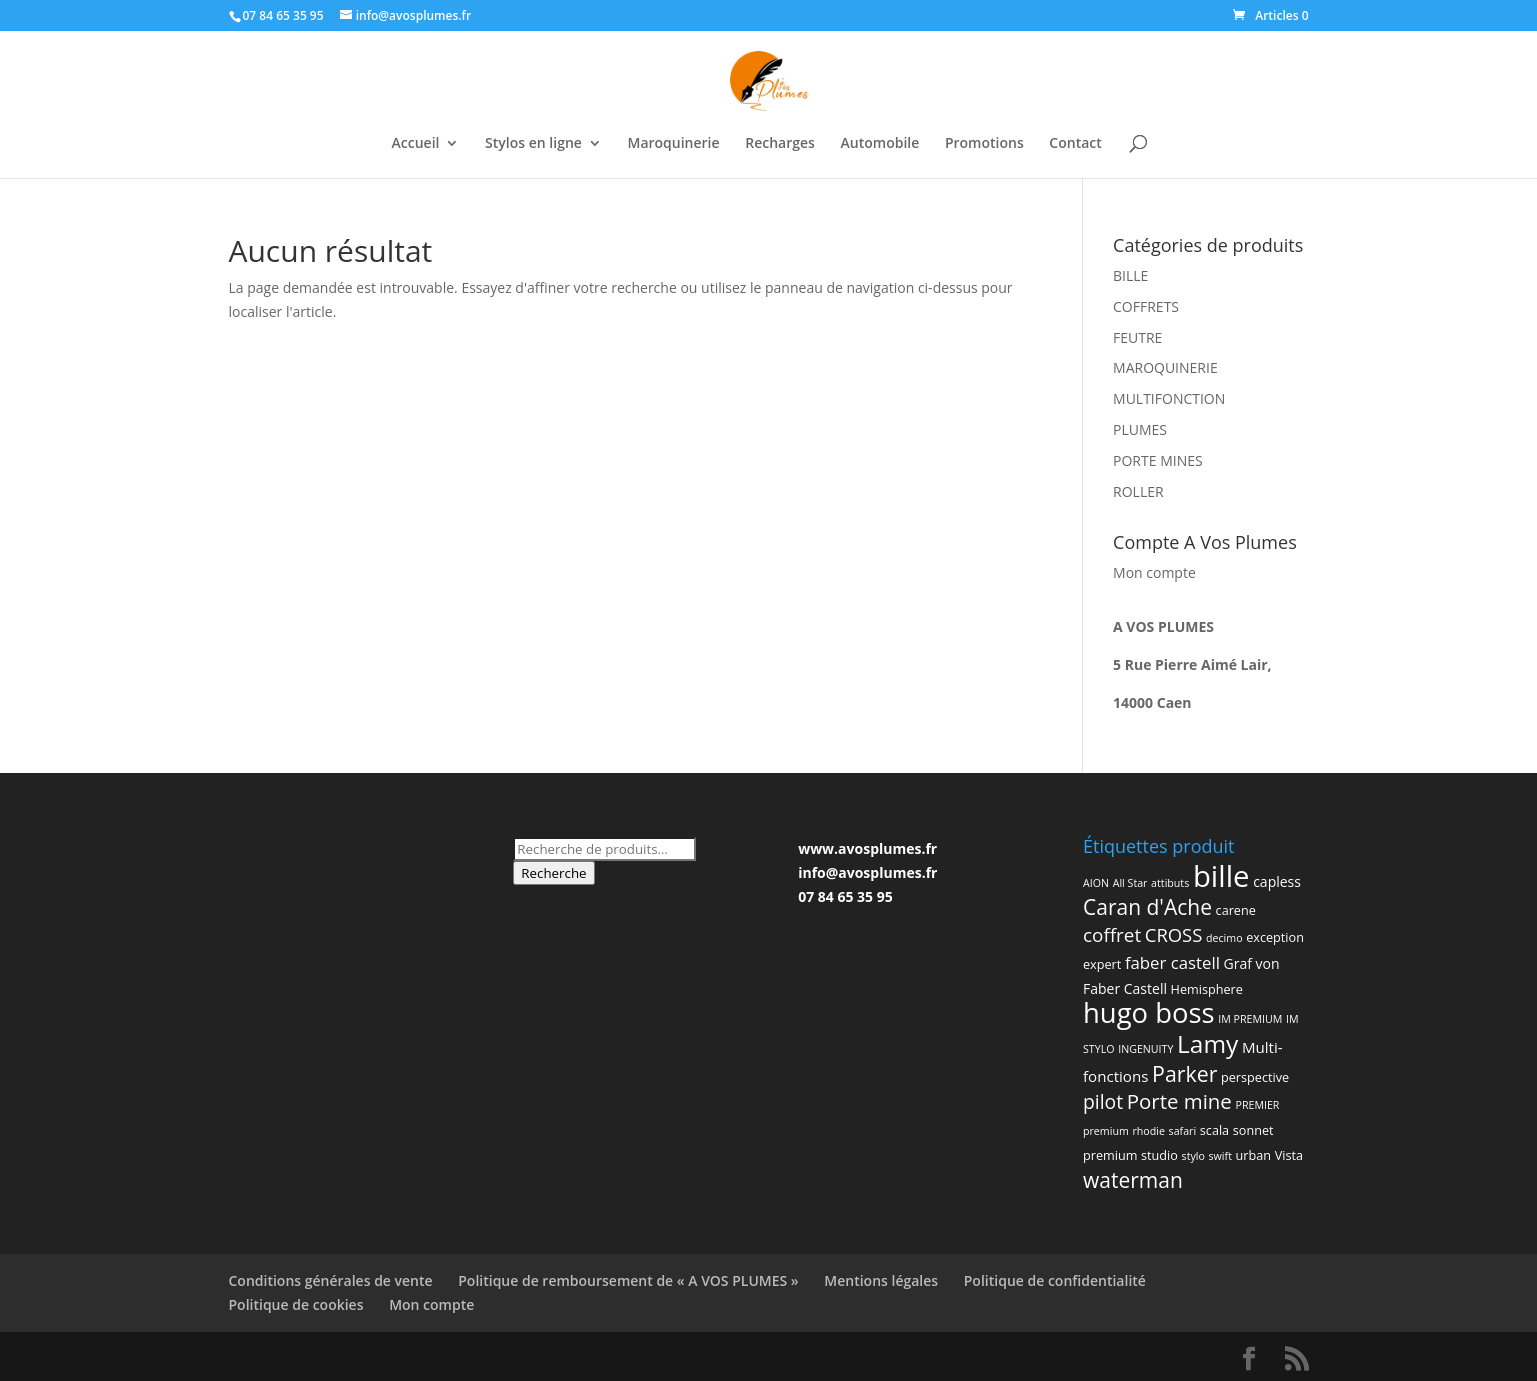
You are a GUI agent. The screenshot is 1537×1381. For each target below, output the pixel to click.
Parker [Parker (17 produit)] (1184, 1073)
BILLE (1130, 275)
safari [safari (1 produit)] (1183, 1131)
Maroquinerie (674, 144)
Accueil (416, 144)
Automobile (880, 144)
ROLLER (1138, 491)
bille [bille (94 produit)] (1221, 876)
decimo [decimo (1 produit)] (1224, 938)
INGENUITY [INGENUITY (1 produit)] (1145, 1049)
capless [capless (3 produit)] (1277, 881)
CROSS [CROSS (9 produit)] (1174, 934)
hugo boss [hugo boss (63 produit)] (1149, 1012)
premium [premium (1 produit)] (1106, 1131)
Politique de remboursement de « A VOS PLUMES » (628, 1280)
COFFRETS (1146, 306)
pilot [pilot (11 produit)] (1103, 1101)
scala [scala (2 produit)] (1214, 1130)
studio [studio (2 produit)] (1159, 1155)
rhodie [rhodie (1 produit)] (1148, 1131)
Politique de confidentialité (1055, 1280)
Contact (1075, 144)
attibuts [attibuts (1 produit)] (1170, 883)
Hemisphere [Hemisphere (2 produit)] (1207, 989)
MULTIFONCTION (1169, 398)
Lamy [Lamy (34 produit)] (1207, 1043)
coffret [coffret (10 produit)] (1112, 935)
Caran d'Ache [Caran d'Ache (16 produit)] (1147, 907)
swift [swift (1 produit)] (1220, 1156)
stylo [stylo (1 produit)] (1193, 1156)
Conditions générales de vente (331, 1280)
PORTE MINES (1158, 460)
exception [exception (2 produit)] (1275, 937)
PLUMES (1140, 429)
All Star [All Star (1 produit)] (1130, 883)
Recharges (780, 144)
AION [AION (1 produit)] (1096, 883)
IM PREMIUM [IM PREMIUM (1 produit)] (1250, 1019)
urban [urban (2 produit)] (1253, 1155)
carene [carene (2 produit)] (1236, 910)
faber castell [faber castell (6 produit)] (1172, 962)
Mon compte (1154, 572)
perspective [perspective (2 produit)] (1255, 1077)
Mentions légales (881, 1280)
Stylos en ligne (533, 144)
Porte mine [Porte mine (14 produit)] (1179, 1101)
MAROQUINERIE (1165, 367)
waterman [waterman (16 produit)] (1133, 1180)
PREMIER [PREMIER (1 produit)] (1257, 1105)
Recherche (553, 873)
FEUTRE (1137, 337)
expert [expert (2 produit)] (1102, 964)
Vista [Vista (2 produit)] (1289, 1155)
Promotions (984, 144)
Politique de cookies (296, 1304)
